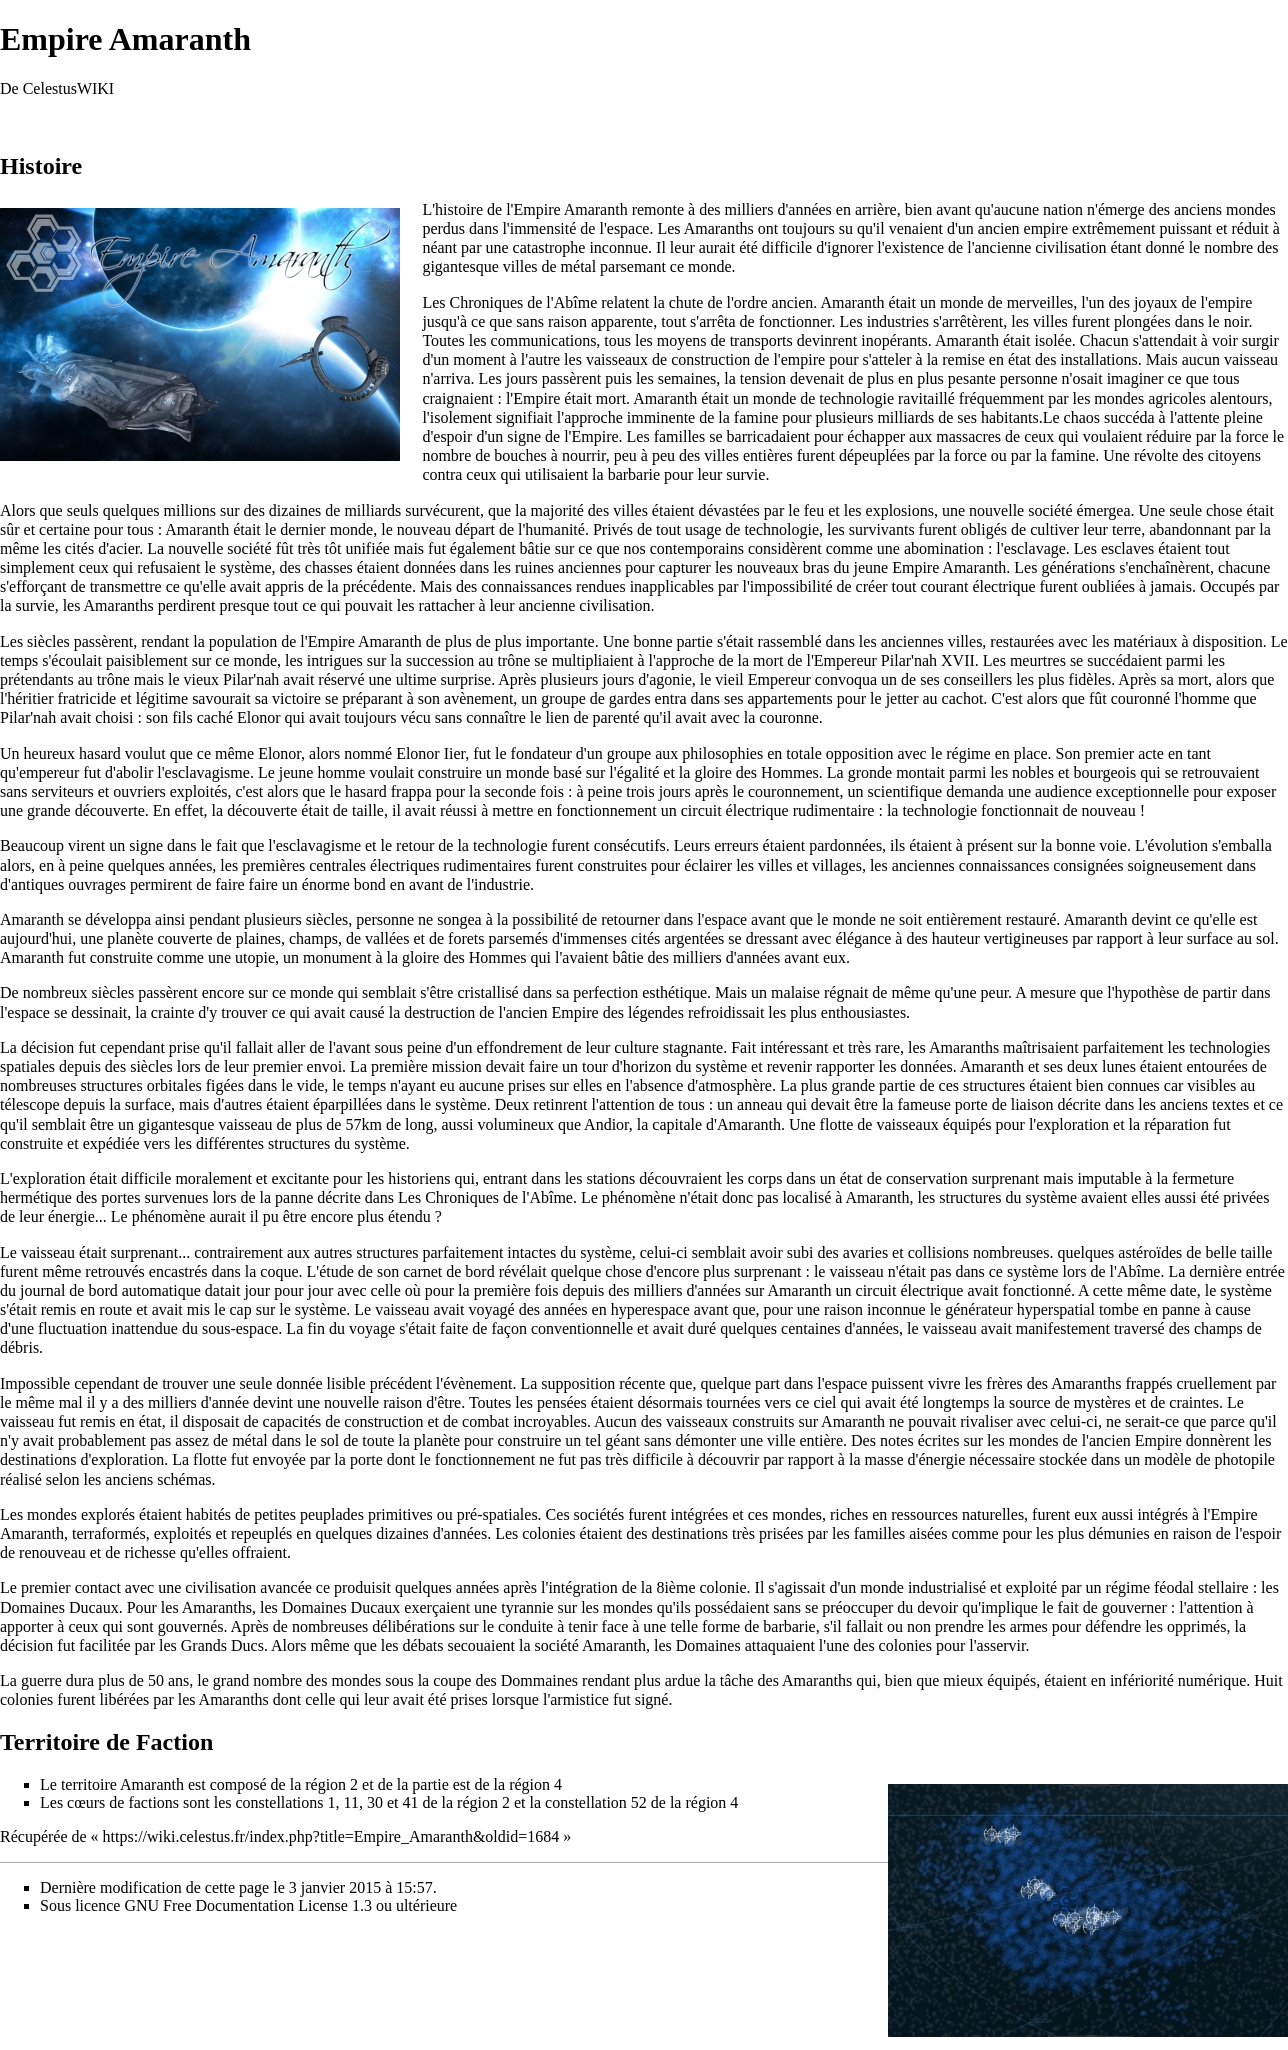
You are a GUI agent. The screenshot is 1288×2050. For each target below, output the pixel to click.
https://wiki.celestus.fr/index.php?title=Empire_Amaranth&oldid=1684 (331, 1836)
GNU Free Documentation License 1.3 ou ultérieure (290, 1905)
